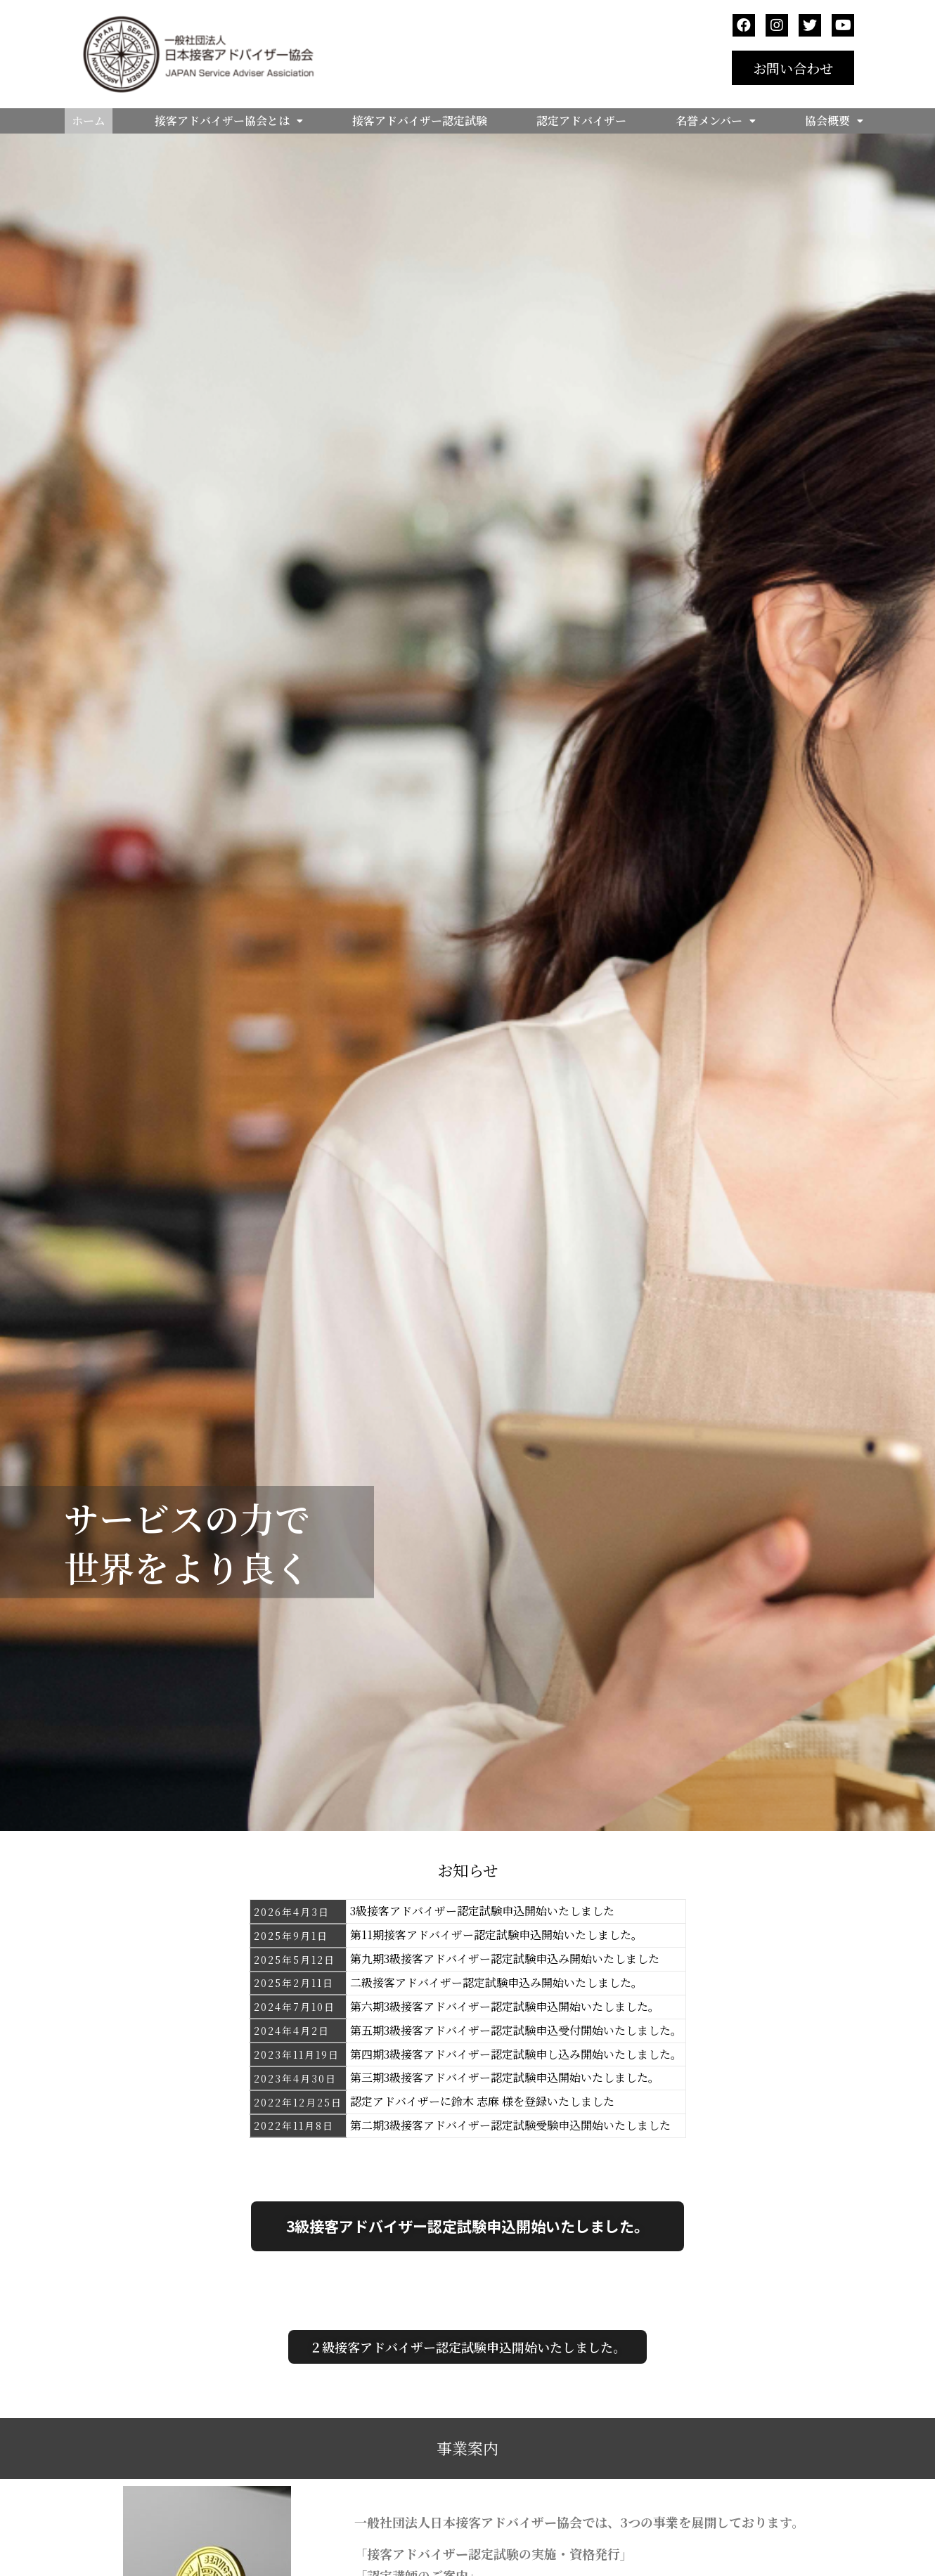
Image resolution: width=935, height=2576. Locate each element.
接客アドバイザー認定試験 (419, 120)
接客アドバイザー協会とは (229, 120)
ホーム (88, 120)
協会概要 (834, 120)
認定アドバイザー (581, 120)
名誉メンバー (716, 120)
